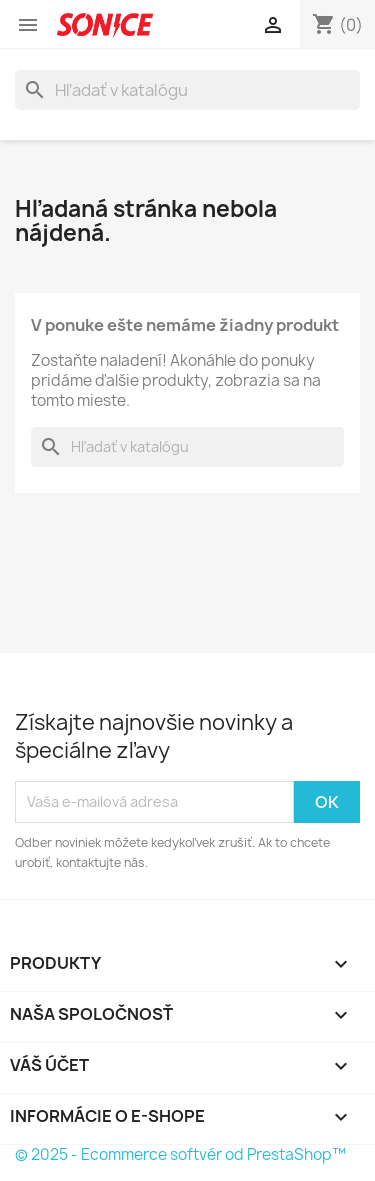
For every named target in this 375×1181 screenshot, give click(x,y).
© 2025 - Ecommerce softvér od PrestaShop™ (180, 1154)
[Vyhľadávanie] (187, 90)
